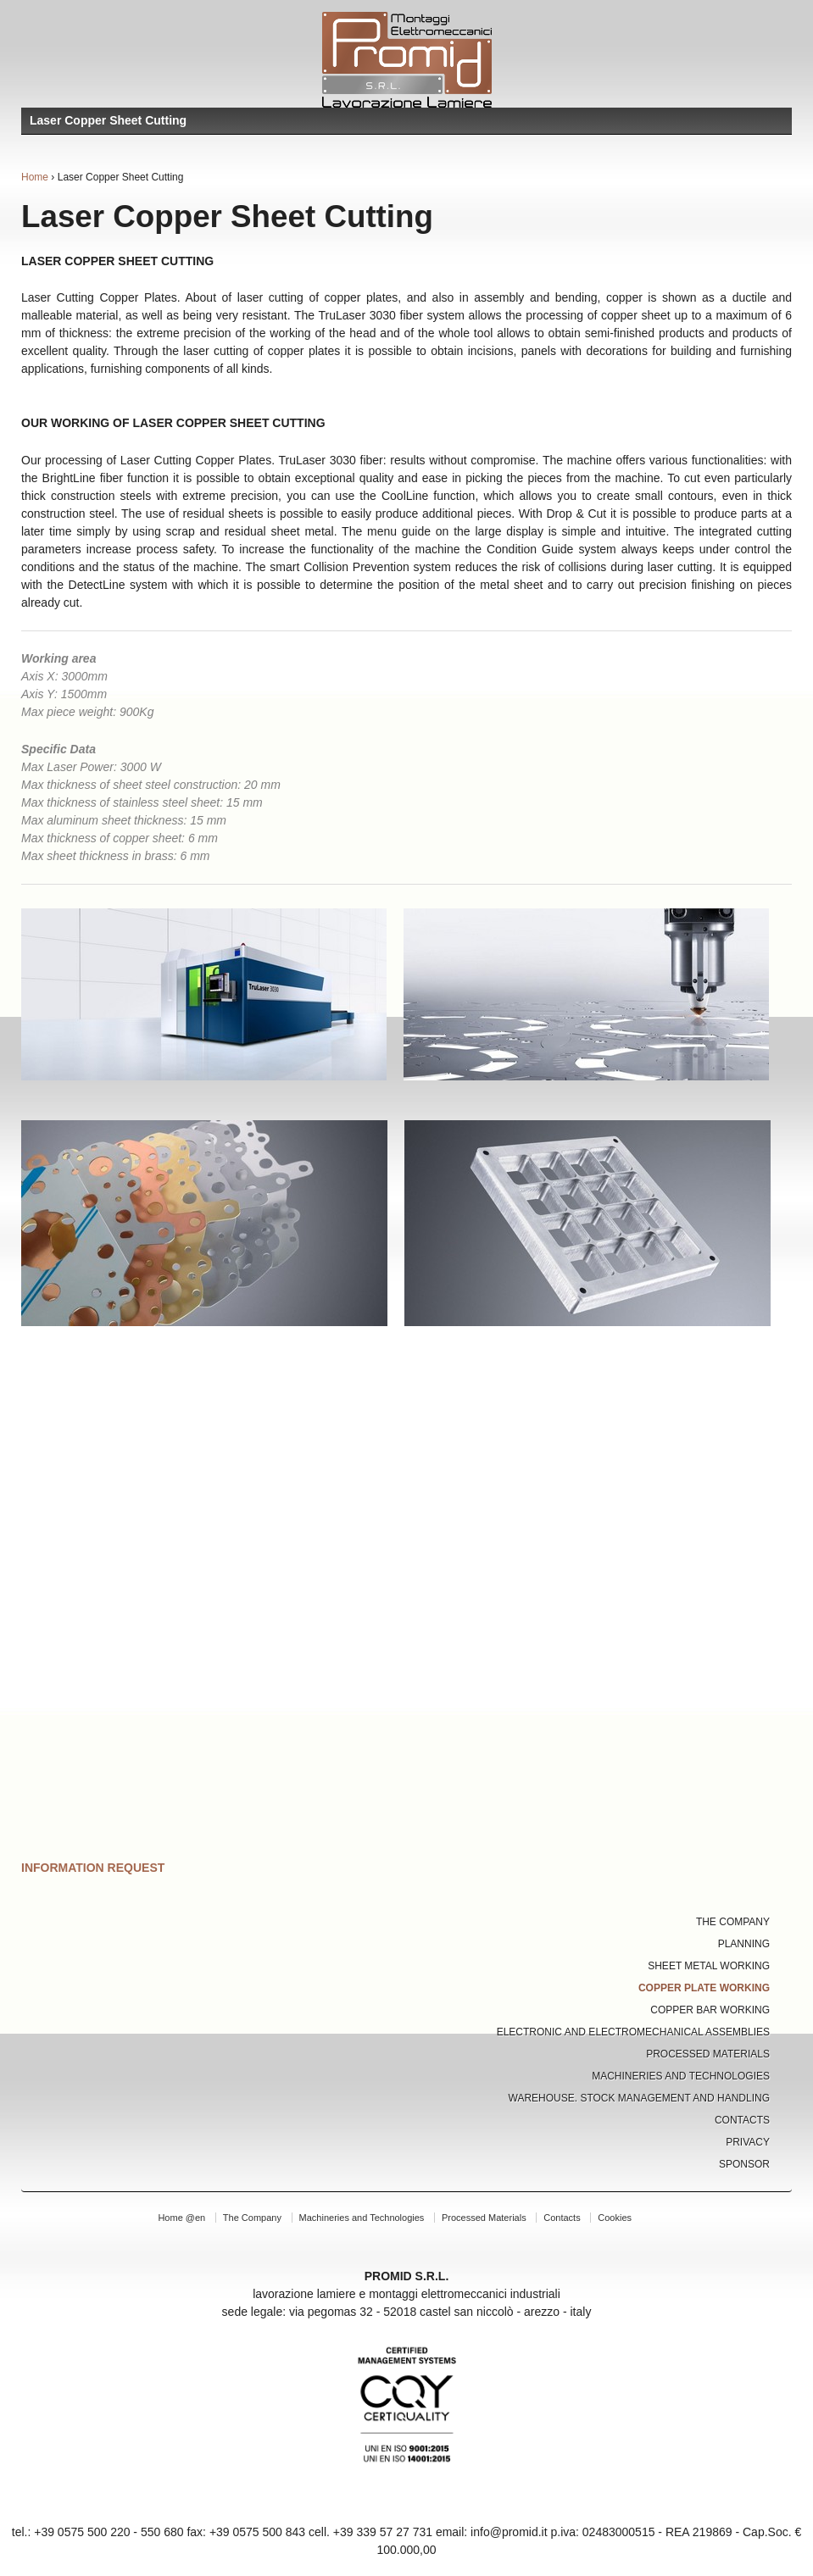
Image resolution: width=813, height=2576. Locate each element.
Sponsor (744, 2164)
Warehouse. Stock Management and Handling (640, 2098)
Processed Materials (708, 2054)
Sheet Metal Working (709, 1966)
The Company (733, 1922)
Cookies (615, 2217)
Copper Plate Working (704, 1988)
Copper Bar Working (710, 2010)
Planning (744, 1944)
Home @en (181, 2217)
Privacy (748, 2142)
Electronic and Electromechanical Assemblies (633, 2032)
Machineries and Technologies (681, 2076)
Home (34, 177)
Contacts (742, 2120)
